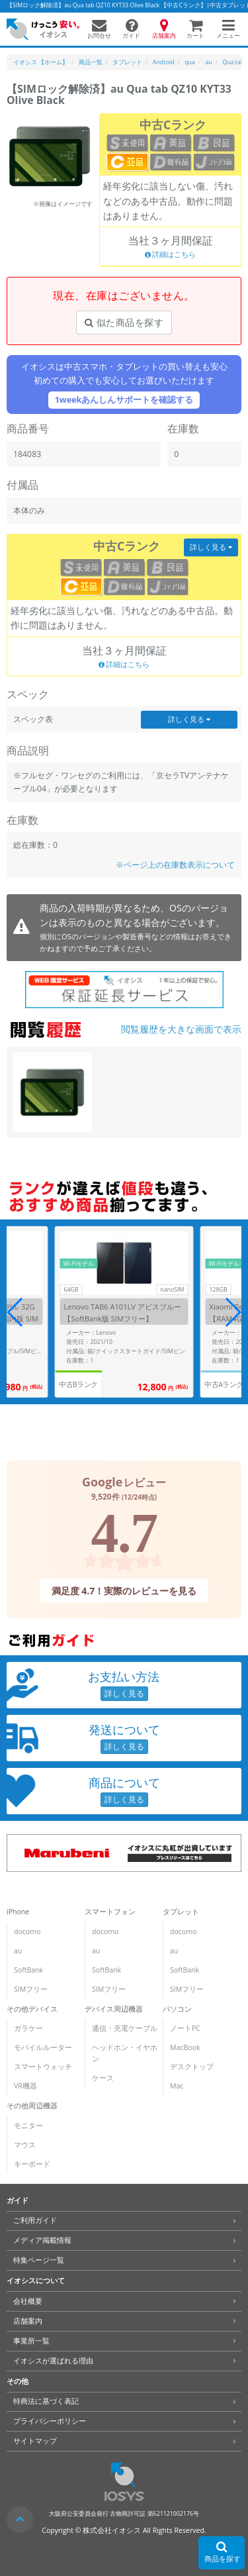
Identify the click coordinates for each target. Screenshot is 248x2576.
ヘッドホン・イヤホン (124, 2053)
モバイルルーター (43, 2047)
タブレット (181, 1911)
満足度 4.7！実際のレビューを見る (124, 1590)
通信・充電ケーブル (124, 2028)
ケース (103, 2078)
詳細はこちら (170, 255)
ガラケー (28, 2028)
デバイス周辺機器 (114, 2009)
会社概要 (27, 2301)
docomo (27, 1931)
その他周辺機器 (32, 2105)
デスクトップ (192, 2066)
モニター (28, 2125)
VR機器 (25, 2085)
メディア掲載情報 (42, 2240)
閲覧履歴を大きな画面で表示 (181, 1029)
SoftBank (28, 1970)
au (18, 1950)
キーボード (32, 2164)
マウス (25, 2144)
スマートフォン (110, 1911)
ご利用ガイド (35, 2220)
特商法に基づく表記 (46, 2401)
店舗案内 (27, 2321)
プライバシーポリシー (49, 2421)
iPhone (18, 1911)
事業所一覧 (31, 2340)
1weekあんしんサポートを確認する (124, 399)
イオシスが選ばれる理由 (53, 2360)
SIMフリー (31, 1989)
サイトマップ (35, 2441)
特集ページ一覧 (38, 2260)
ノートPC (185, 2028)
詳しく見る (211, 546)
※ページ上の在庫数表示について (175, 864)
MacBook (185, 2047)
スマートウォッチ (43, 2066)
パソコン (177, 2009)
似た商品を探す (124, 322)
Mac (176, 2085)
